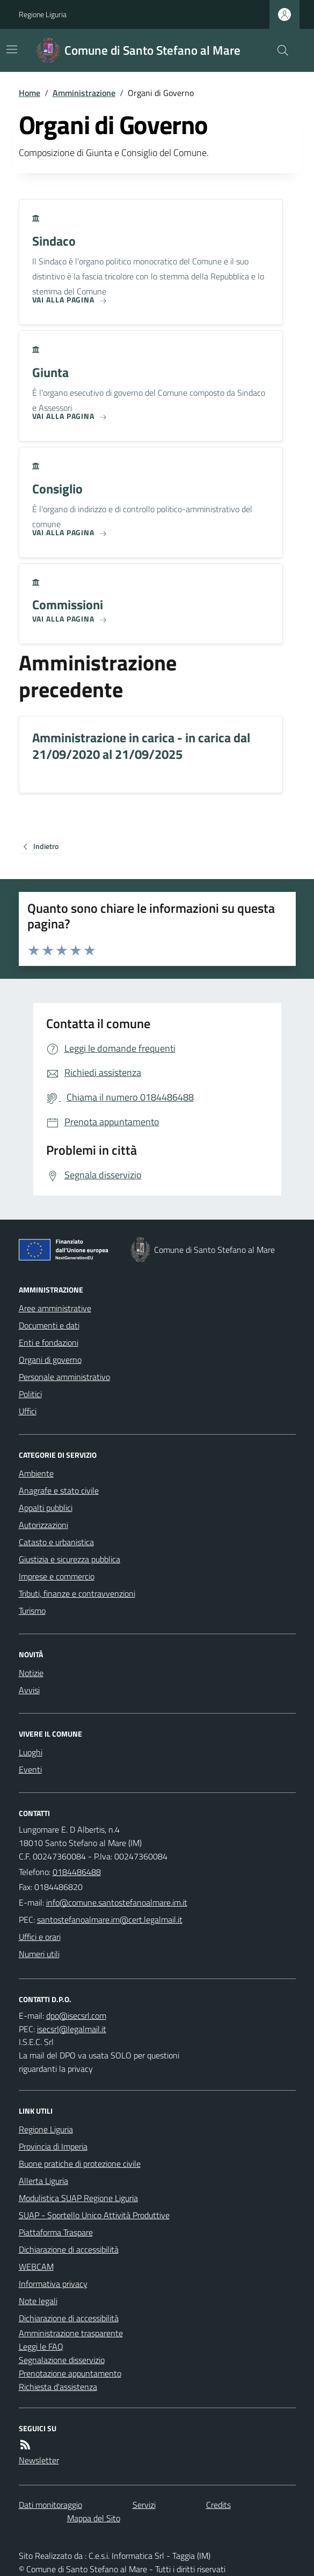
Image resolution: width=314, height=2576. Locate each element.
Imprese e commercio (56, 1576)
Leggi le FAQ (41, 2346)
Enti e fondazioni (48, 1342)
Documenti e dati (49, 1325)
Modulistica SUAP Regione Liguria (78, 2197)
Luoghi (30, 1752)
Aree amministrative (55, 1308)
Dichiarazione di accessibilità (69, 2249)
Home (29, 92)
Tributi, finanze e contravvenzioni (77, 1593)
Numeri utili (39, 1953)
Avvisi (29, 1690)
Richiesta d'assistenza (58, 2386)
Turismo (32, 1610)
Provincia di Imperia (53, 2146)
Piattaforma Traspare (56, 2232)
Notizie (31, 1672)
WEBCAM (36, 2266)
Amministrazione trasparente (71, 2333)
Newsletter (39, 2460)
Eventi (30, 1769)
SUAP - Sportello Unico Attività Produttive (94, 2215)
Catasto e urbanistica (56, 1542)
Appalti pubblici (45, 1507)
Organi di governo (50, 1359)
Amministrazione (84, 92)
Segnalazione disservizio (62, 2359)
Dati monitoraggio (50, 2504)
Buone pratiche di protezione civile (80, 2163)
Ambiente (36, 1473)
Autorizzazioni (43, 1524)
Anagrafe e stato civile (59, 1490)
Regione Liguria (43, 14)
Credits (218, 2504)
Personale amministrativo (64, 1376)
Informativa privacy (53, 2283)
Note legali (38, 2300)
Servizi (144, 2504)
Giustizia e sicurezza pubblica (69, 1559)
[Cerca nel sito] (278, 50)
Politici (30, 1393)
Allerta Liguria (43, 2180)
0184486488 (77, 1871)
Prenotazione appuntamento (70, 2373)
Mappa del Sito (93, 2518)
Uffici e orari (40, 1936)
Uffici (27, 1411)
